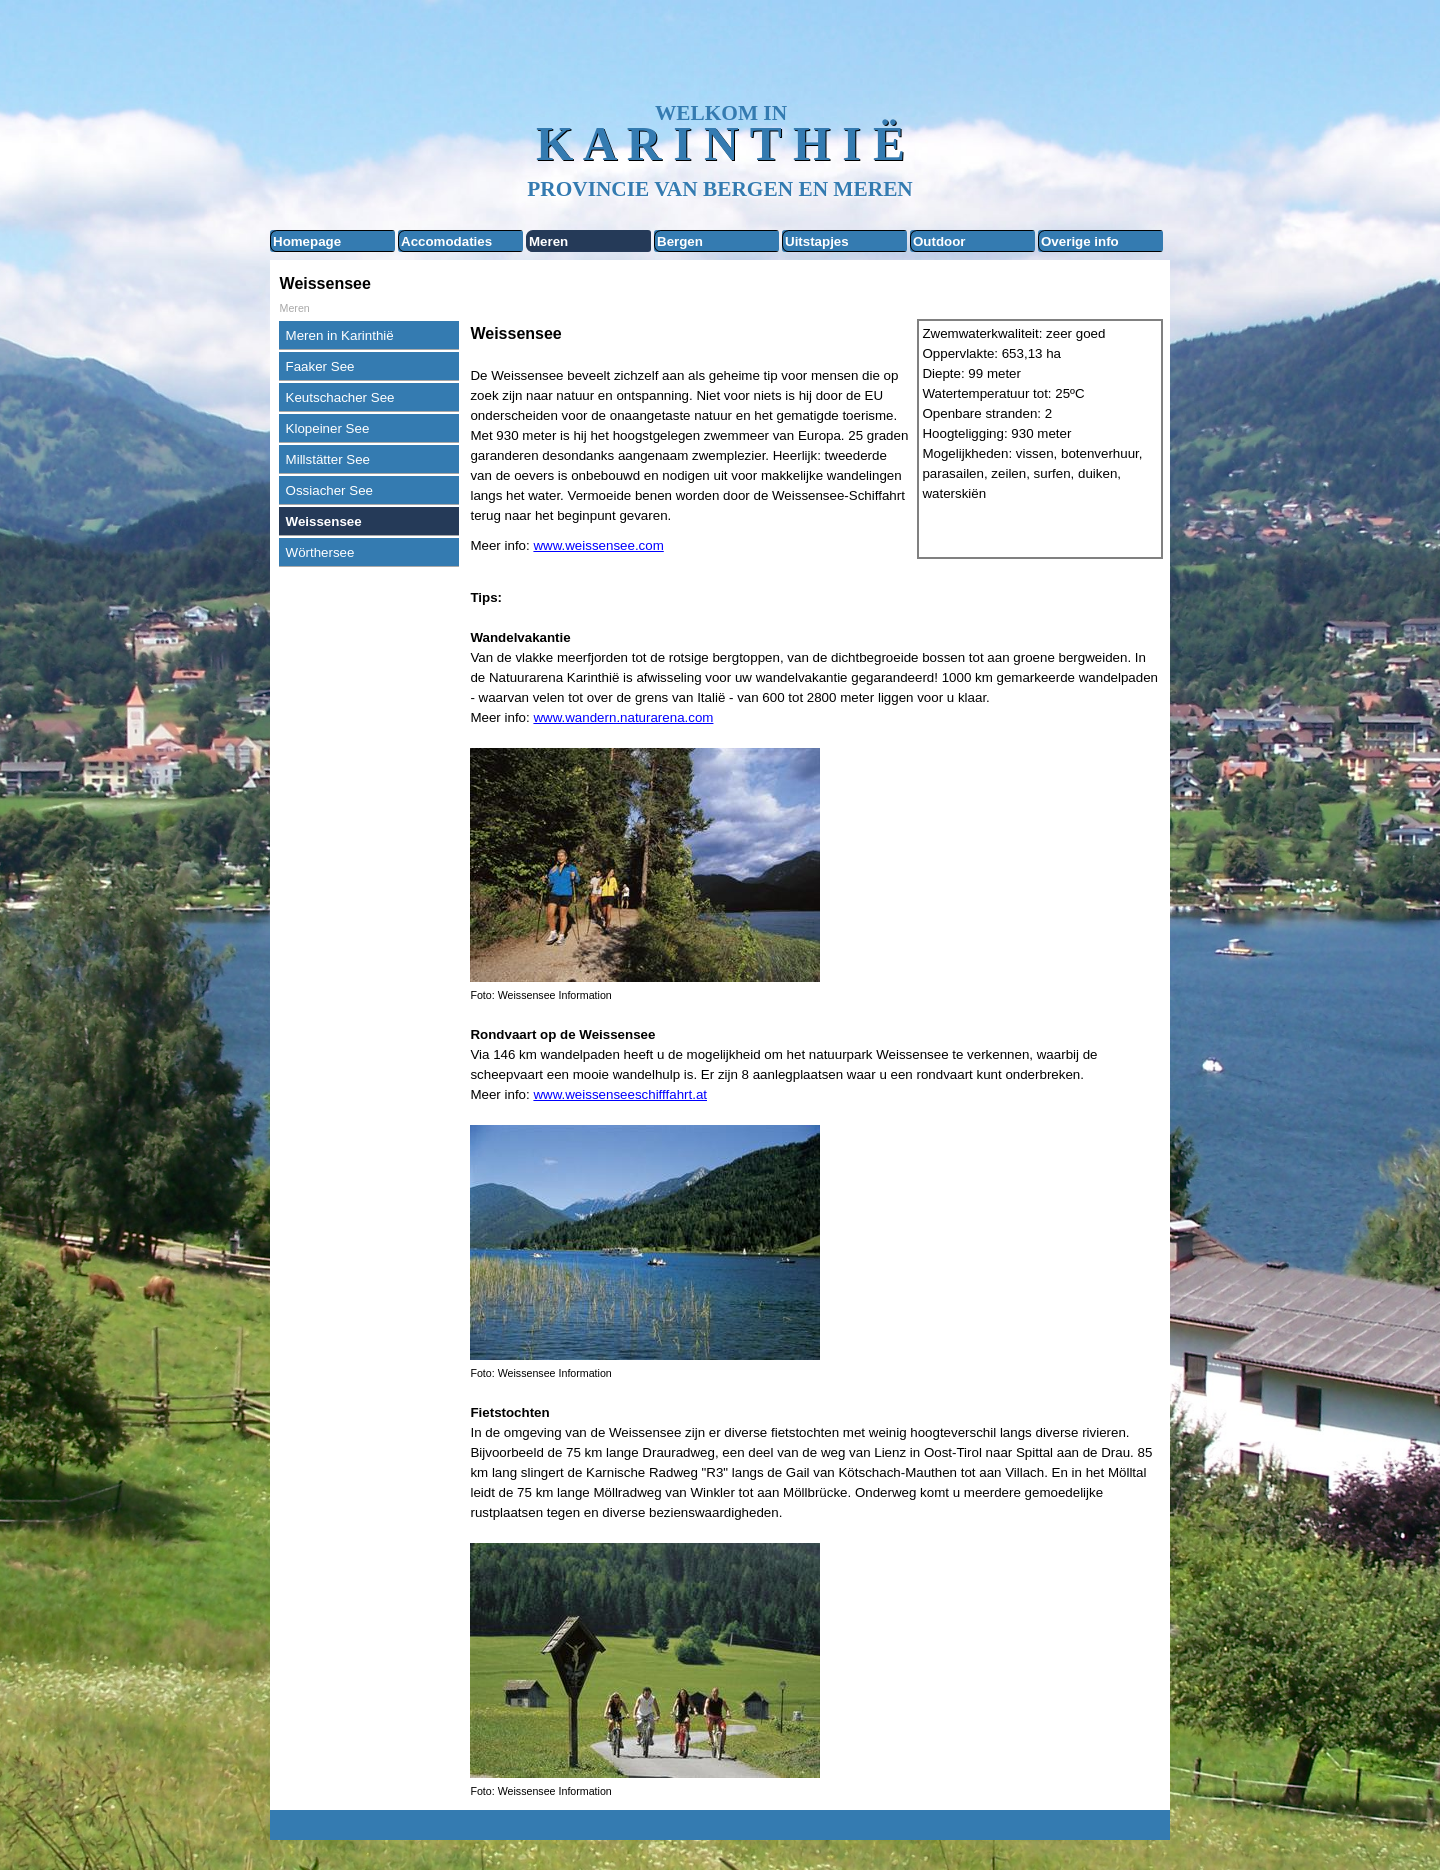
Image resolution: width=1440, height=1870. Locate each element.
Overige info (1080, 241)
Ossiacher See (329, 490)
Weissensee (324, 521)
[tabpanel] (689, 439)
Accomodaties (446, 241)
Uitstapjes (817, 241)
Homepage (307, 241)
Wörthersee (320, 552)
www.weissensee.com (598, 545)
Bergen (680, 241)
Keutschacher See (340, 397)
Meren (548, 241)
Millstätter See (328, 459)
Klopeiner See (328, 428)
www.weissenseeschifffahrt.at (620, 1094)
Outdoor (939, 241)
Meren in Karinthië (340, 335)
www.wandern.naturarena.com (623, 717)
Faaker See (320, 366)
